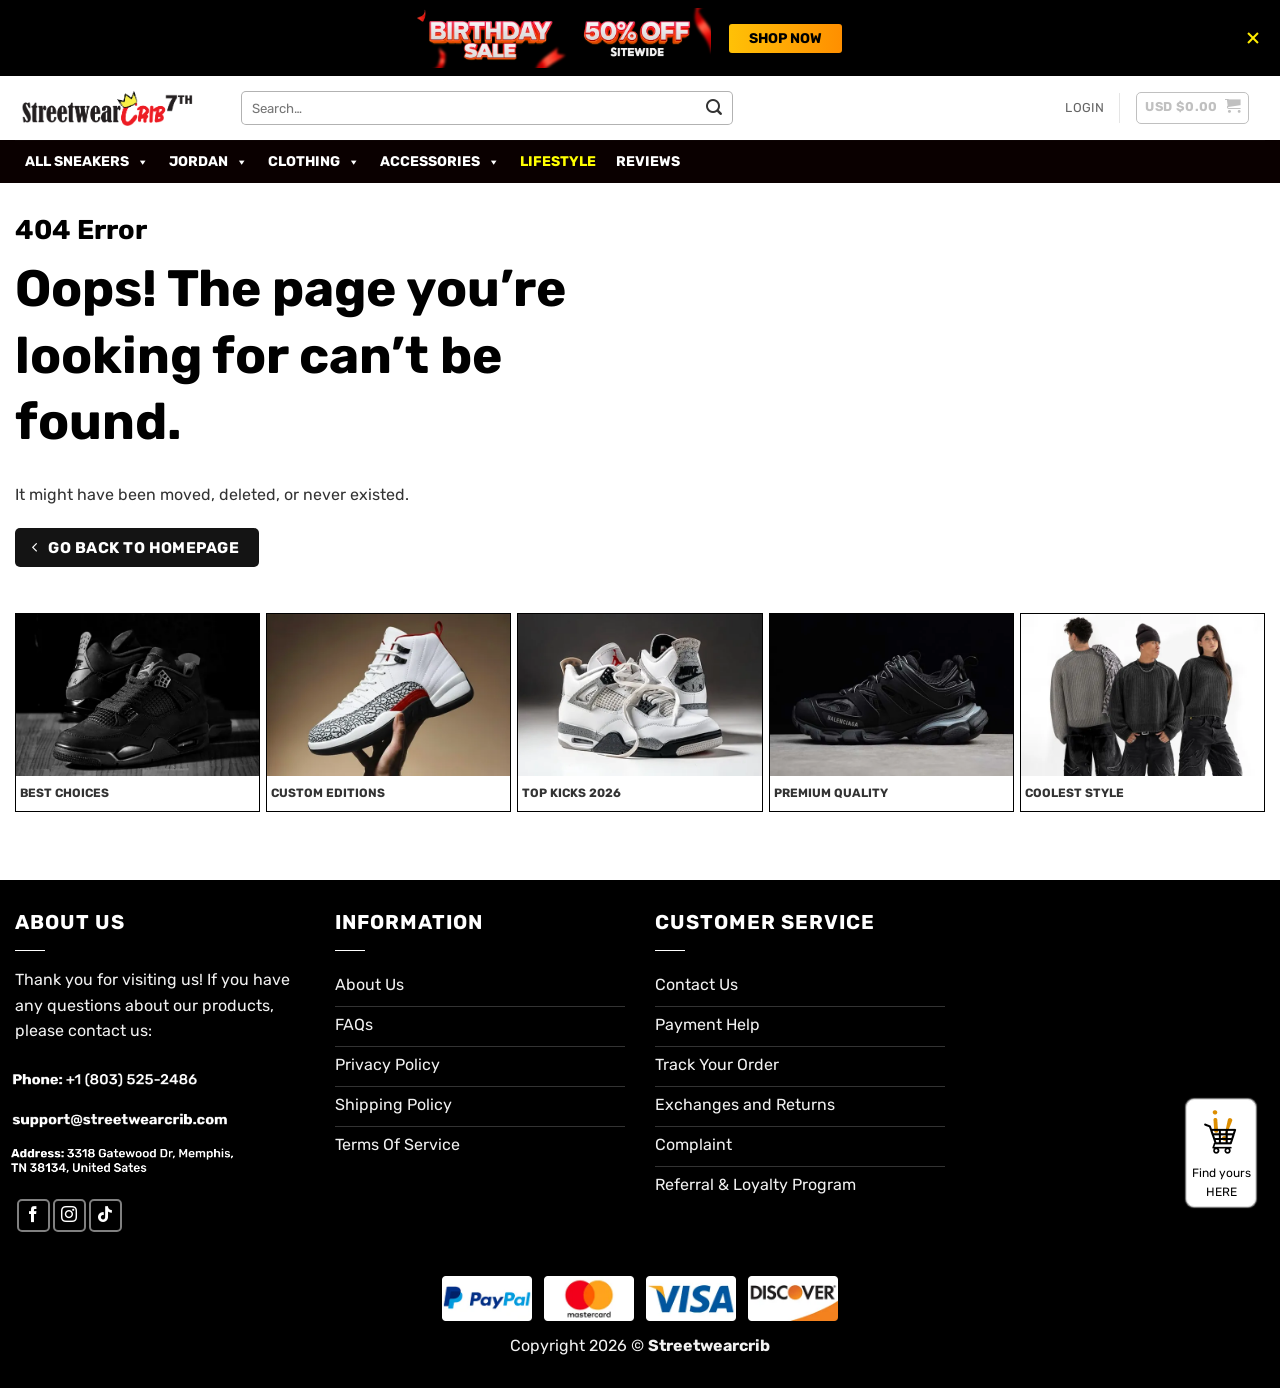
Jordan (208, 162)
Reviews (648, 161)
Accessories (440, 162)
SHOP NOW (785, 38)
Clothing (314, 162)
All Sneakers (87, 162)
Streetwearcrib (709, 1345)
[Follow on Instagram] (69, 1215)
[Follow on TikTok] (105, 1215)
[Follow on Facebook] (33, 1215)
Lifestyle (558, 161)
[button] (1084, 108)
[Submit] (714, 108)
